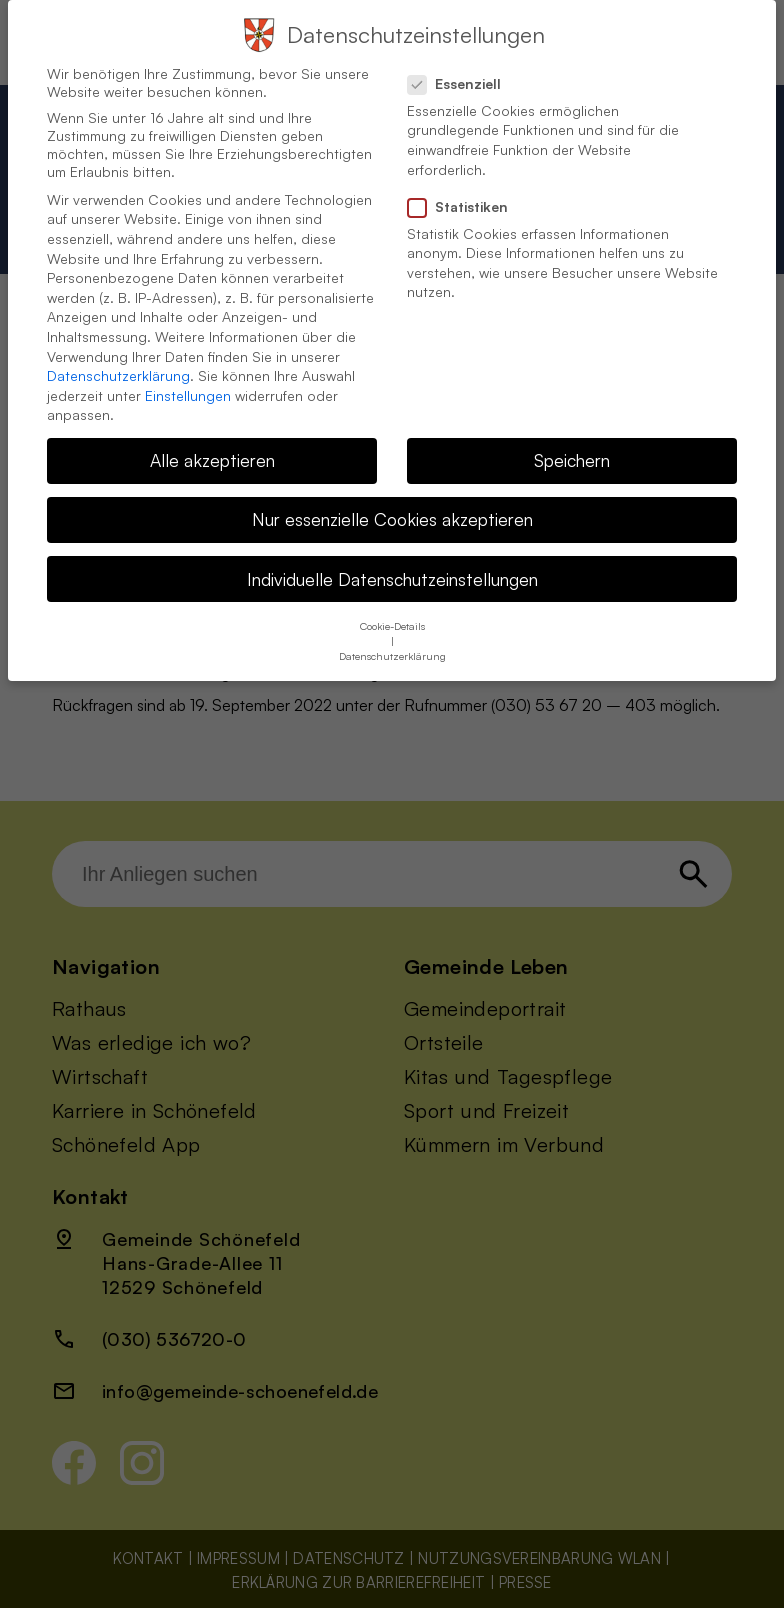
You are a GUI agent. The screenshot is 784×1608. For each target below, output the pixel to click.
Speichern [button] (572, 447)
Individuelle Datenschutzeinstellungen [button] (392, 565)
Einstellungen (188, 381)
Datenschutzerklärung (118, 361)
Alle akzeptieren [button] (212, 447)
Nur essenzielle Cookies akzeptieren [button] (392, 506)
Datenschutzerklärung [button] (392, 642)
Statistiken (466, 193)
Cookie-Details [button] (392, 612)
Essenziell (462, 70)
